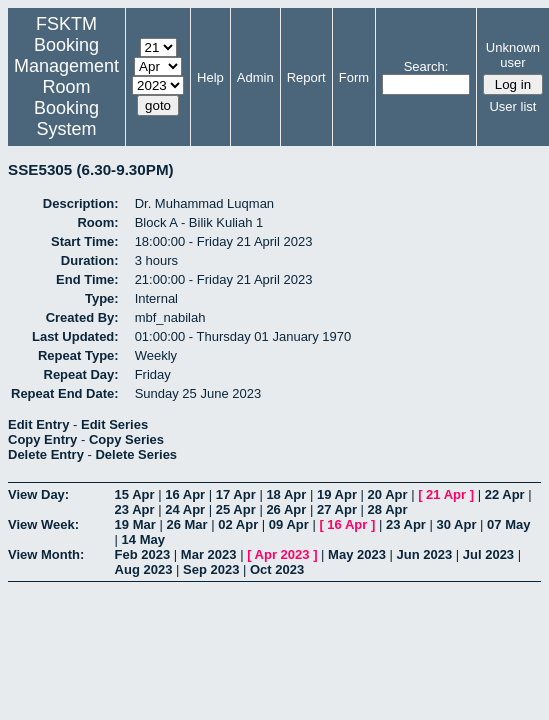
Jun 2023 (425, 554)
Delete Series (136, 454)
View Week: (43, 524)
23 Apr (135, 509)
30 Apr (457, 524)
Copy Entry (42, 439)
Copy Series (126, 439)
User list (512, 106)
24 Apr (185, 509)
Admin (255, 77)
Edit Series (114, 424)
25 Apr (236, 509)
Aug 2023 (144, 569)
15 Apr (135, 494)
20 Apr (388, 494)
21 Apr (446, 494)
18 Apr (286, 494)
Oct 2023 (277, 569)
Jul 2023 (488, 554)
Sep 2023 (211, 569)
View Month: (46, 554)
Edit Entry (38, 424)
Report (306, 77)
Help (210, 77)
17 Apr (236, 494)
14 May (143, 539)
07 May (508, 524)
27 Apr (337, 509)
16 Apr (185, 494)
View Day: (38, 494)
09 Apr (289, 524)
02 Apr (238, 524)
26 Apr (286, 509)
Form (354, 77)
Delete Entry (46, 454)
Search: (426, 66)
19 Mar (135, 524)
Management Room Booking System (66, 97)
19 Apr (337, 494)
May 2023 (357, 554)
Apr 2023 (282, 554)
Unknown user (513, 55)
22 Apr (505, 494)
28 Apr (388, 509)
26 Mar (186, 524)
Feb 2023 (143, 554)
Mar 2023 (209, 554)
